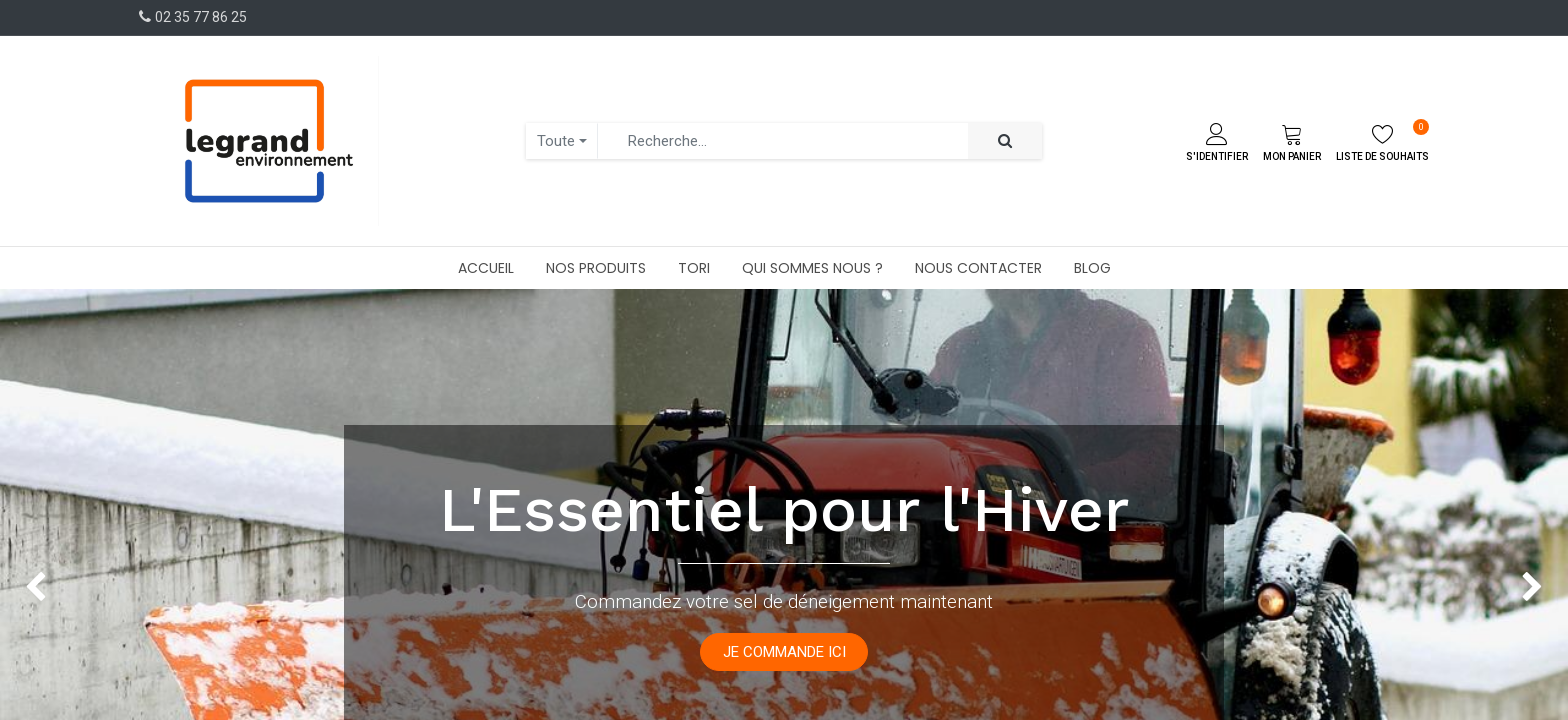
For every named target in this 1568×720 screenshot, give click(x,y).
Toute (556, 141)
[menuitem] (486, 268)
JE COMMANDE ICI (784, 652)
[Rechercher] (1005, 141)
